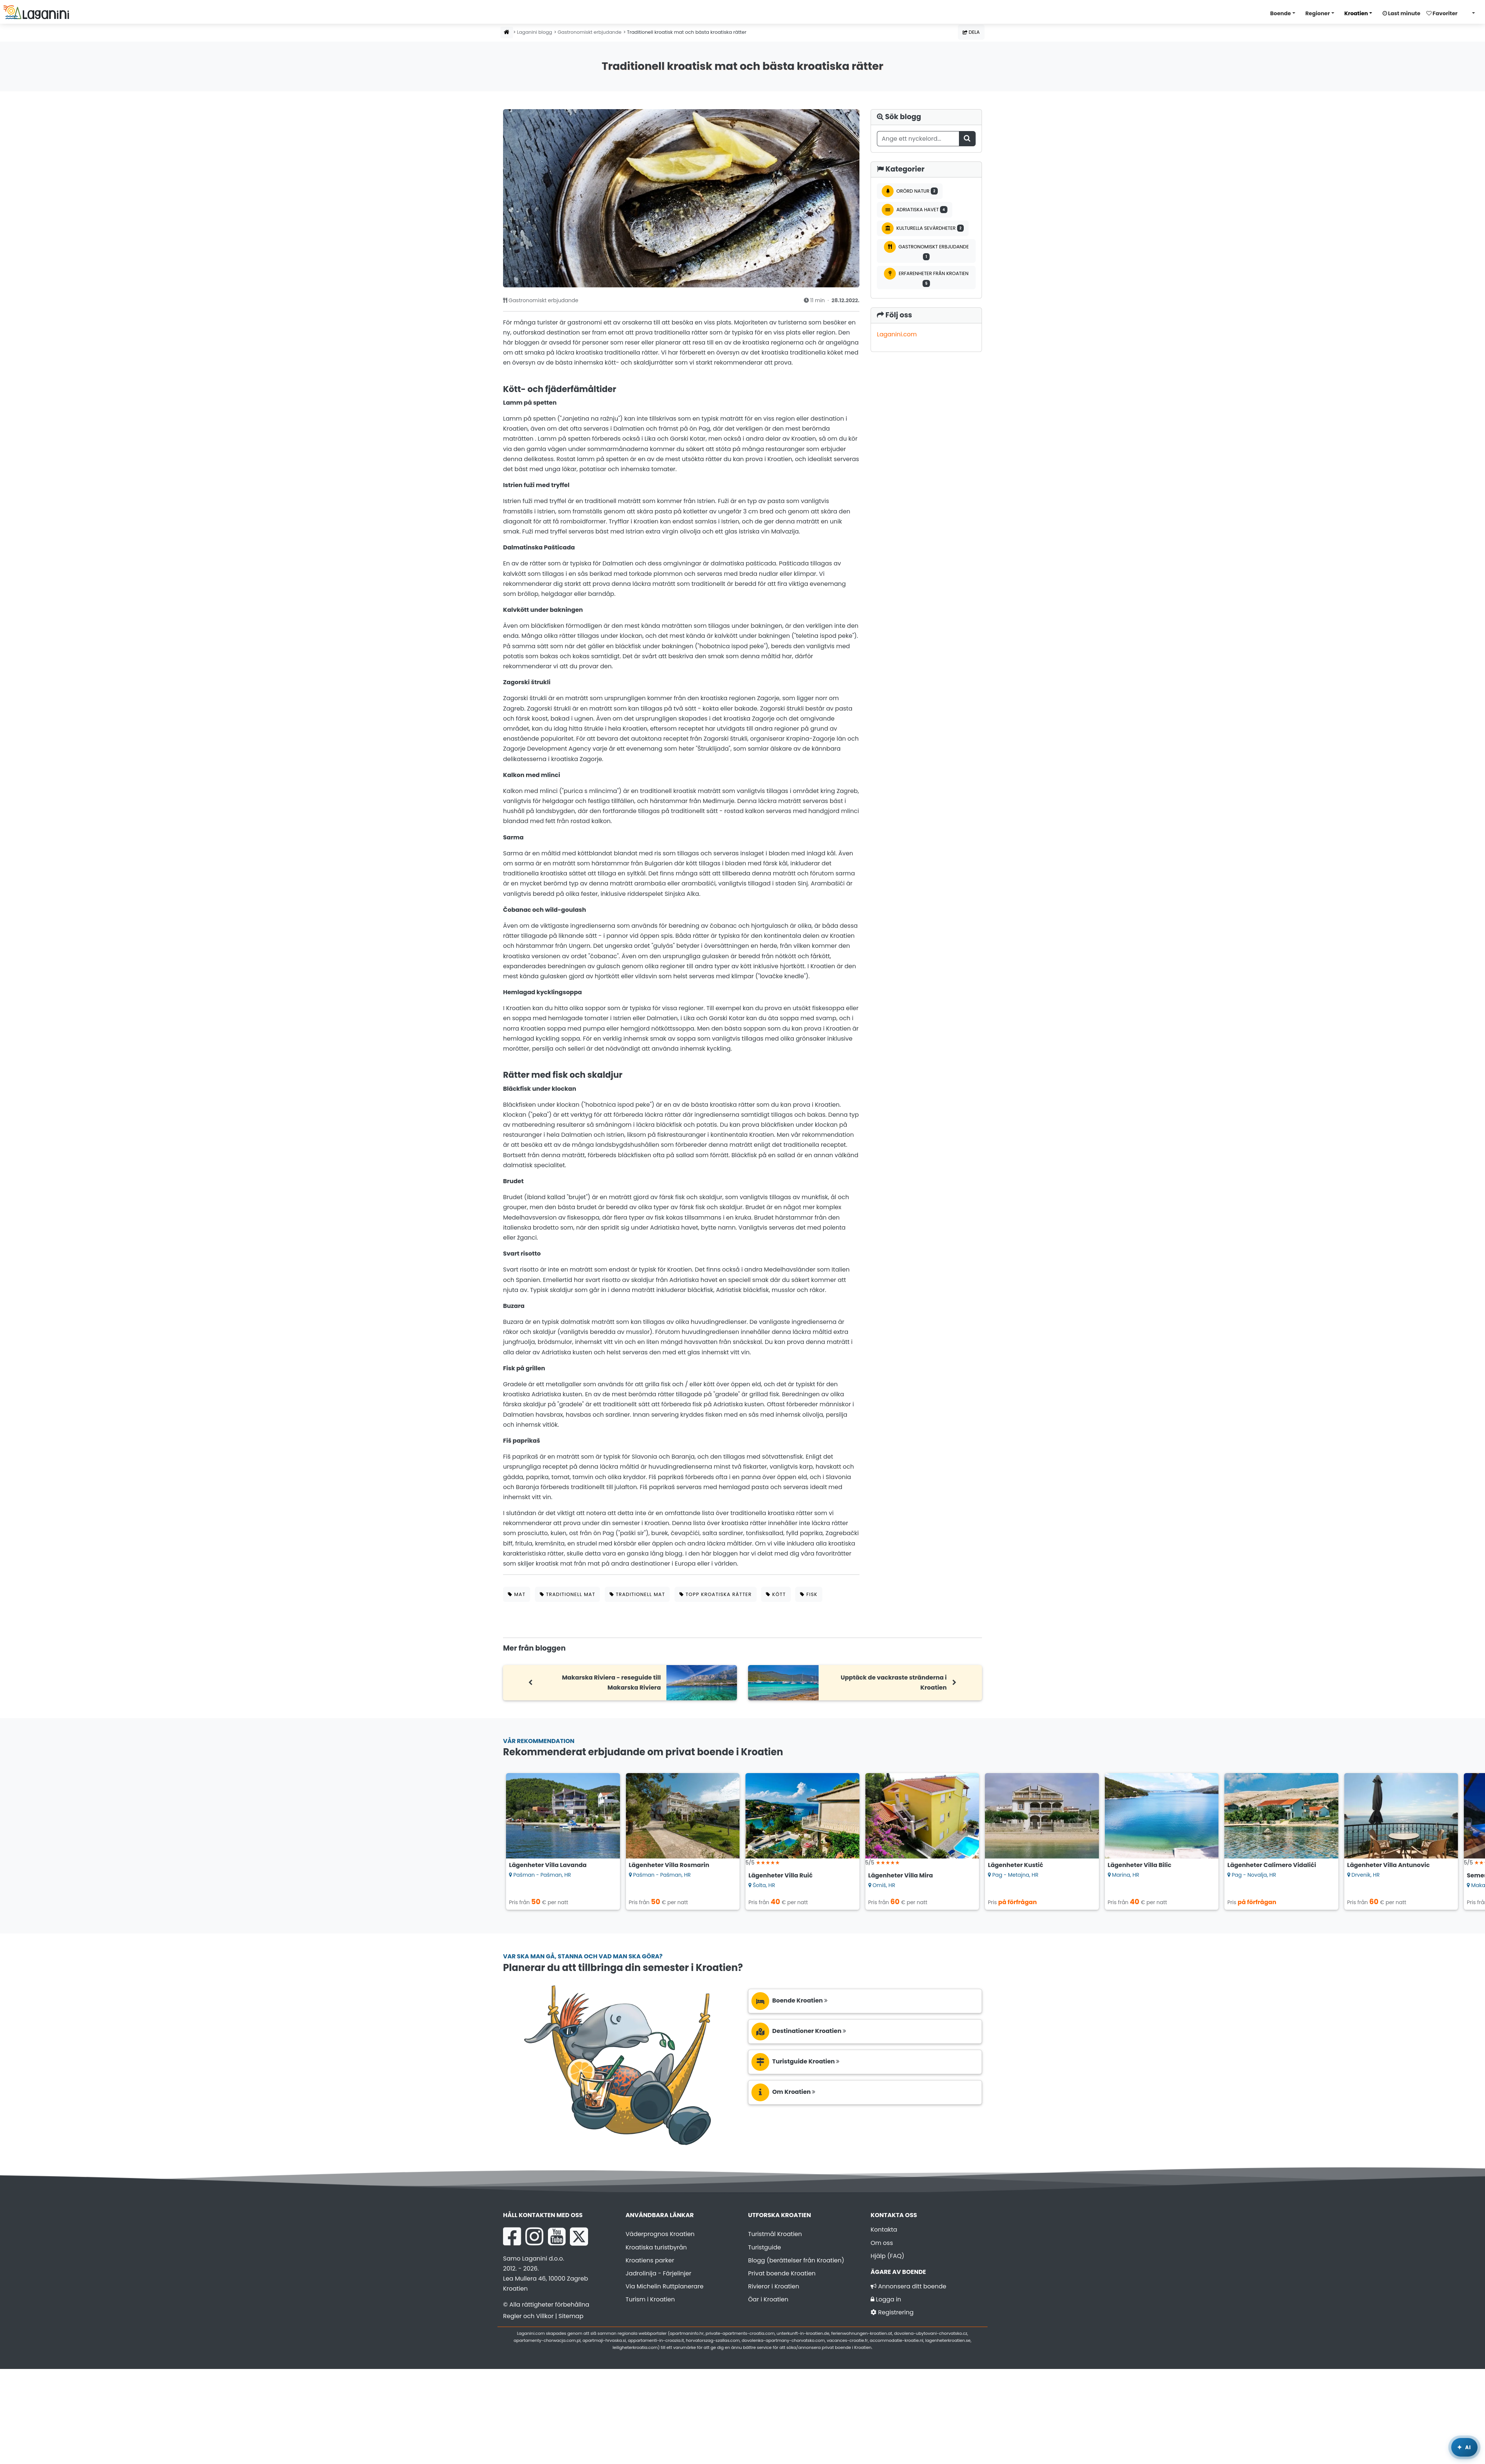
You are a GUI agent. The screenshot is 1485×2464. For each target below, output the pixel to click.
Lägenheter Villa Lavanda (548, 1865)
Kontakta (884, 2229)
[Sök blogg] (967, 138)
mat (516, 1594)
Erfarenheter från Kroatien (926, 277)
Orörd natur (910, 191)
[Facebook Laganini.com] (512, 2236)
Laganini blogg (534, 32)
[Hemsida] (506, 32)
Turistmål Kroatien (775, 2234)
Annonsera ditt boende (908, 2286)
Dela (971, 32)
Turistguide (764, 2247)
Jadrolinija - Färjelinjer (658, 2273)
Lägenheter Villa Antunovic (1388, 1865)
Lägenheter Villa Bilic (1140, 1865)
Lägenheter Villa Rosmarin (669, 1865)
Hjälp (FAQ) (887, 2256)
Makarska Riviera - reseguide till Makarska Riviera (611, 1682)
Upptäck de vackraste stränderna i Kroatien (894, 1682)
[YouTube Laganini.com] (556, 2236)
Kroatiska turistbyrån (656, 2247)
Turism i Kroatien (650, 2299)
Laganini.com (897, 334)
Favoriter (1442, 13)
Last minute (1401, 13)
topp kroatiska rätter (715, 1594)
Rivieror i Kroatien (773, 2286)
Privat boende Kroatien (782, 2273)
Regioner (1317, 13)
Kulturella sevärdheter (923, 228)
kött (776, 1594)
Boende (1280, 13)
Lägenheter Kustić (1015, 1865)
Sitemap (570, 2316)
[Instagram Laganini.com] (534, 2236)
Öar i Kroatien (768, 2299)
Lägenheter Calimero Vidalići (1271, 1865)
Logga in (886, 2299)
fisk (808, 1594)
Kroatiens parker (650, 2260)
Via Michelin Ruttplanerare (665, 2286)
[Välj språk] (1471, 13)
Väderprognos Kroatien (660, 2234)
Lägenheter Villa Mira (900, 1875)
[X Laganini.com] (579, 2236)
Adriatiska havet (914, 210)
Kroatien (1356, 13)
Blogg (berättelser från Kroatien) (796, 2260)
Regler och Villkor (528, 2316)
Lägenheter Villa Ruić (780, 1875)
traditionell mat (567, 1594)
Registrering (892, 2312)
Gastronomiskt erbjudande (589, 32)
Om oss (882, 2243)
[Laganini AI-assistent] (1464, 2447)
